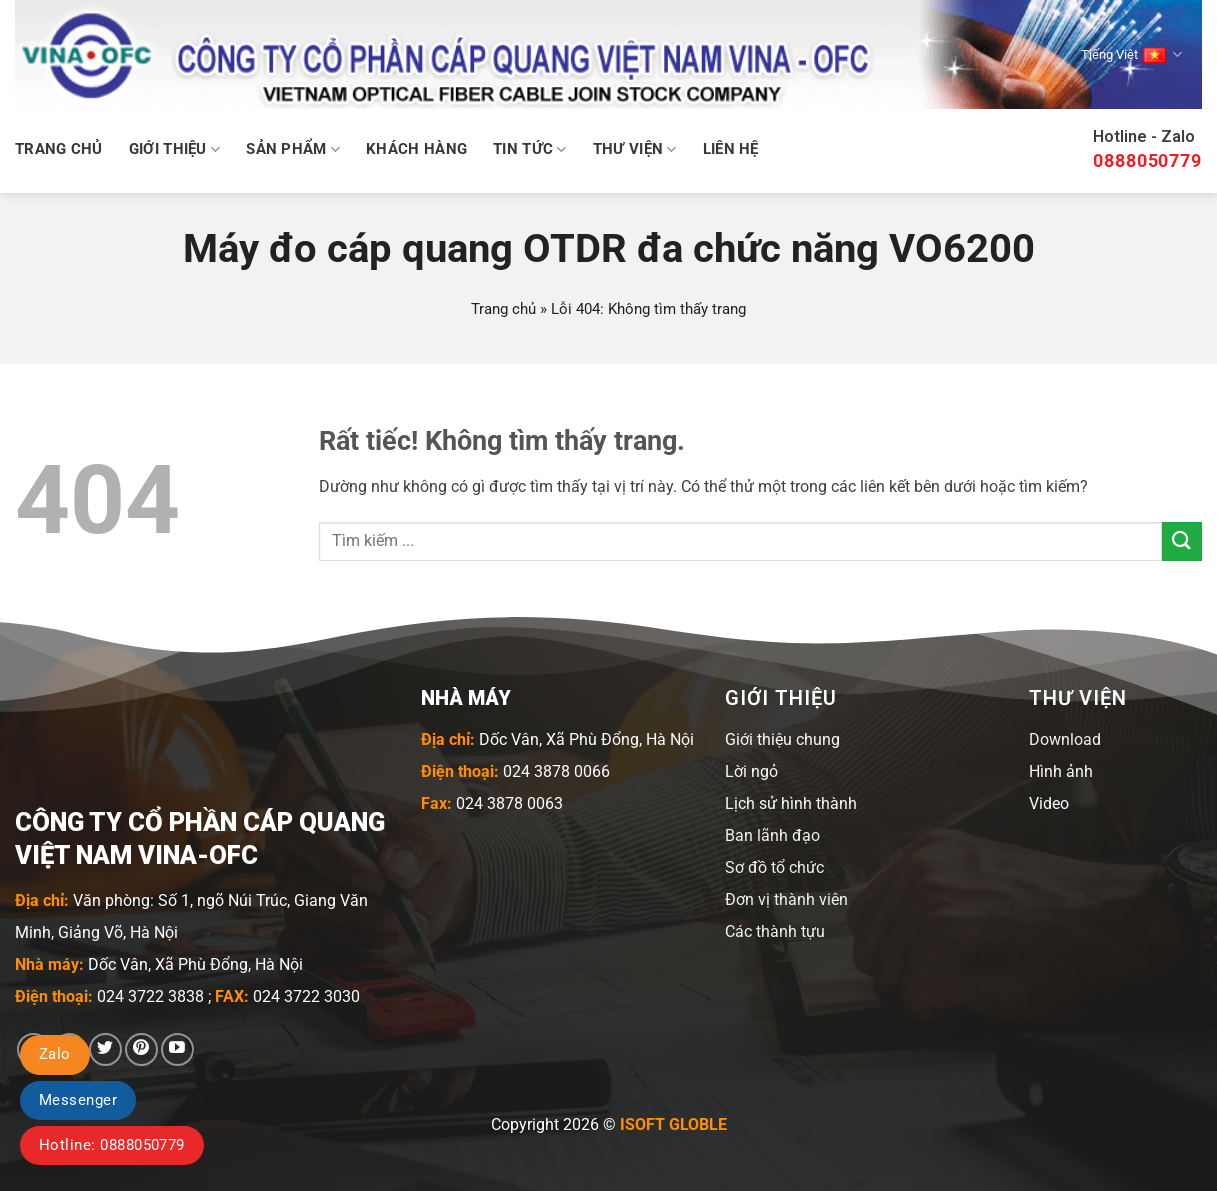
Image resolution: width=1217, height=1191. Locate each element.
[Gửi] (1182, 541)
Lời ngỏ (751, 771)
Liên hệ (731, 149)
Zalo (55, 1054)
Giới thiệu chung (782, 739)
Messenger (78, 1100)
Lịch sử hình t (773, 803)
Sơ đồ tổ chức (774, 867)
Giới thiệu (175, 149)
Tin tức (530, 149)
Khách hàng (416, 149)
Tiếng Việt (1131, 54)
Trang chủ (59, 149)
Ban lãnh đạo (772, 835)
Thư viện (635, 149)
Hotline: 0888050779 (112, 1145)
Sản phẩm (293, 149)
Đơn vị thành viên (786, 899)
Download (1065, 739)
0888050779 (1147, 160)
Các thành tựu (775, 931)
